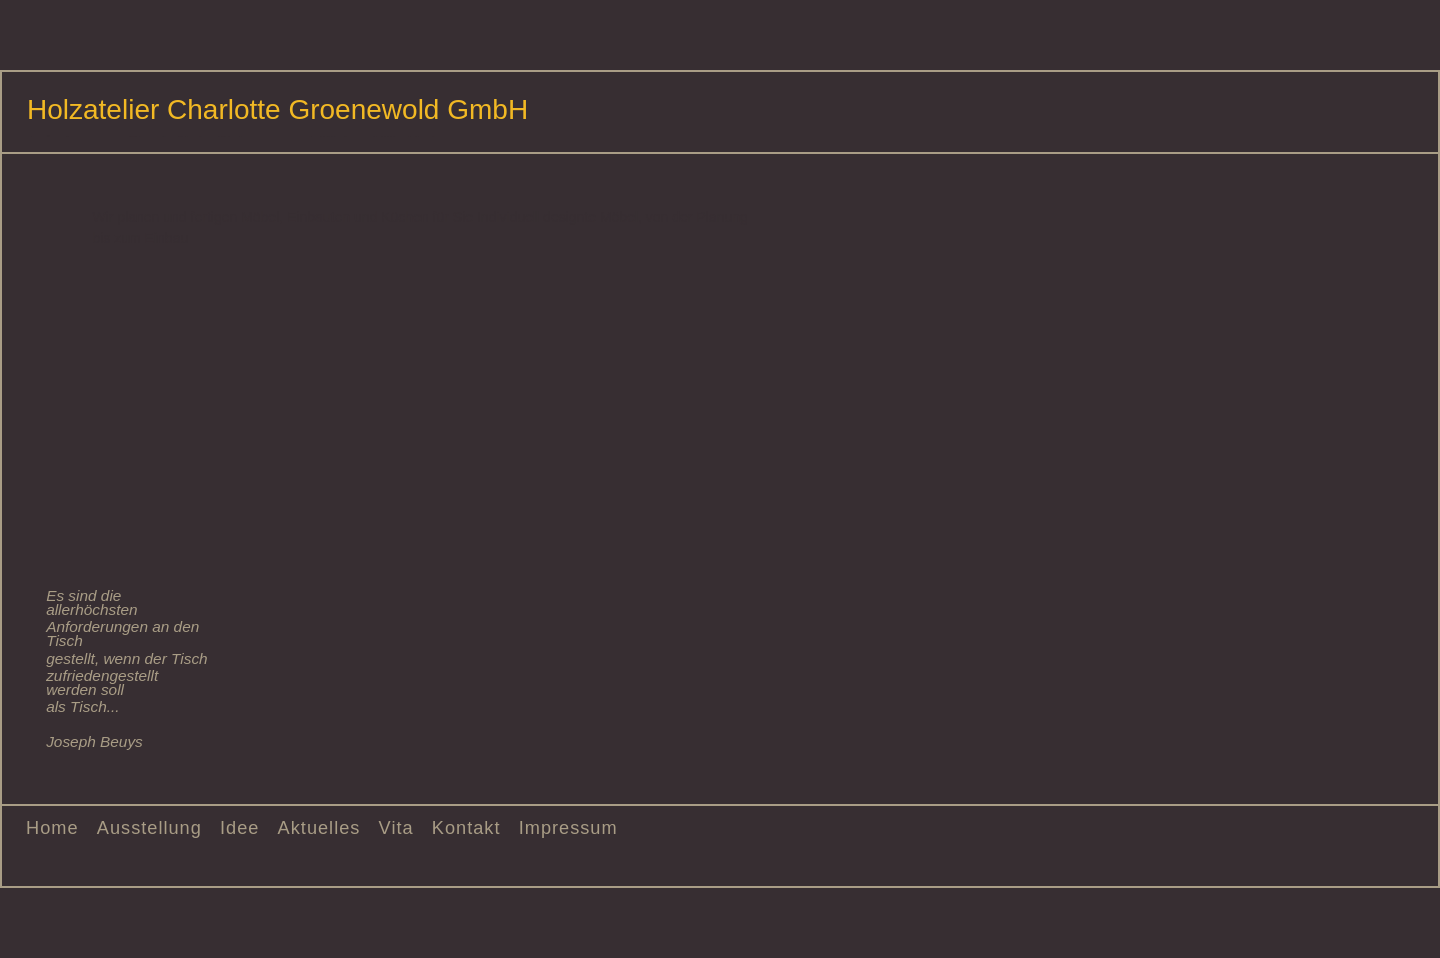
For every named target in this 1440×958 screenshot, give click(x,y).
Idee (239, 828)
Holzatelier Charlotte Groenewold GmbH (277, 109)
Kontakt (466, 828)
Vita (396, 828)
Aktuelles (319, 828)
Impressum (568, 828)
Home (52, 828)
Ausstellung (149, 828)
